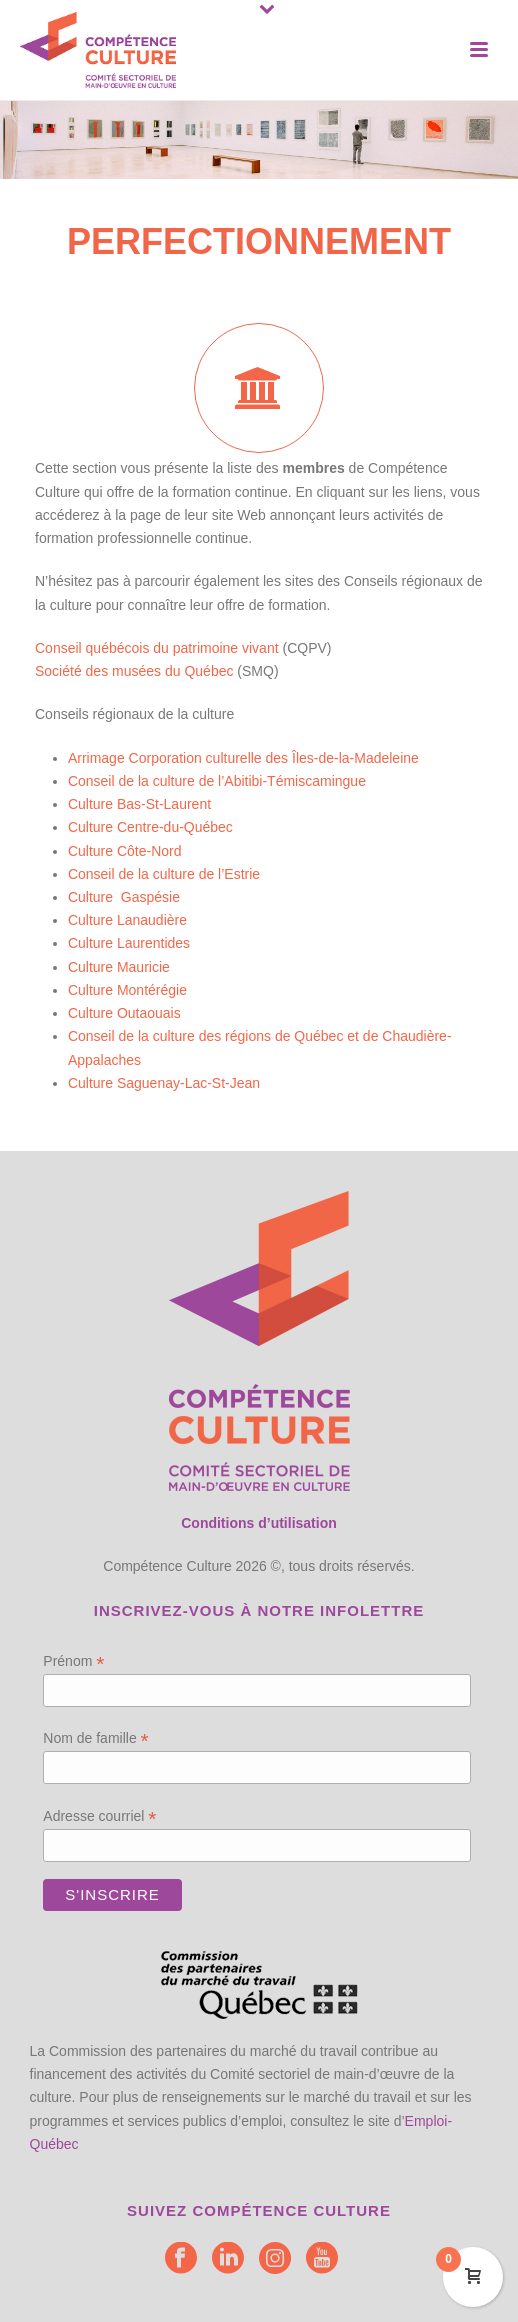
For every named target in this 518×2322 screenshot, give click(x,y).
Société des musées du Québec (134, 671)
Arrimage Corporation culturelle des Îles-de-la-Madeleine (243, 758)
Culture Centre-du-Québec (150, 827)
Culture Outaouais (124, 1013)
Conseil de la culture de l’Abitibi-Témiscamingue (217, 781)
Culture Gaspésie (124, 897)
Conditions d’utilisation (259, 1523)
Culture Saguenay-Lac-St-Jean (164, 1083)
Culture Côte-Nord (125, 851)
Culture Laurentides (129, 943)
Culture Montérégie (127, 990)
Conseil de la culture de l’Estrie (164, 874)
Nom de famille (95, 1738)
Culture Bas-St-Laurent (139, 804)
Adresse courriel (99, 1816)
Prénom (73, 1661)
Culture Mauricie (119, 967)
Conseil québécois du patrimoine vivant (157, 648)
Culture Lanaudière (127, 920)
